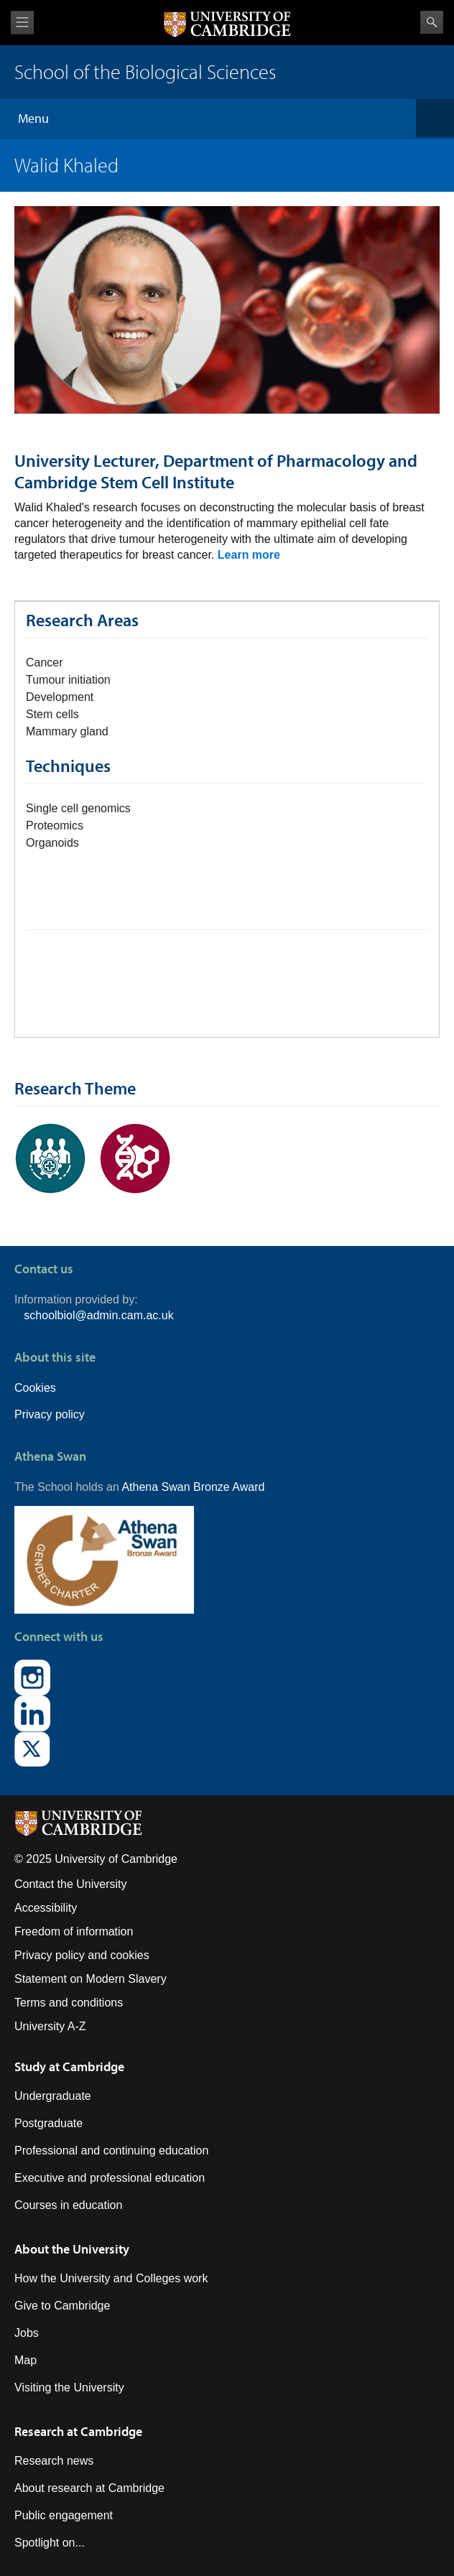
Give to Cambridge (62, 2306)
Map (25, 2360)
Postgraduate (48, 2123)
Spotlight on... (49, 2543)
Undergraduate (52, 2096)
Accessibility (45, 1908)
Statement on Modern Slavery (90, 1979)
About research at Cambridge (89, 2488)
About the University (71, 2249)
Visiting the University (69, 2387)
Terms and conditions (68, 2002)
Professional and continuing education (111, 2150)
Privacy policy (49, 1414)
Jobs (26, 2333)
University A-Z (50, 2026)
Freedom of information (73, 1931)
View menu (22, 22)
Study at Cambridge (69, 2066)
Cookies (35, 1388)
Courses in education (68, 2205)
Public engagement (63, 2515)
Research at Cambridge (78, 2431)
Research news (53, 2461)
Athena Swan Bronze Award (192, 1487)
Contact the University (70, 1884)
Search (431, 22)
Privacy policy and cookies (81, 1955)
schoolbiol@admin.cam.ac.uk (98, 1315)
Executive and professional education (109, 2178)
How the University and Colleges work (111, 2278)
